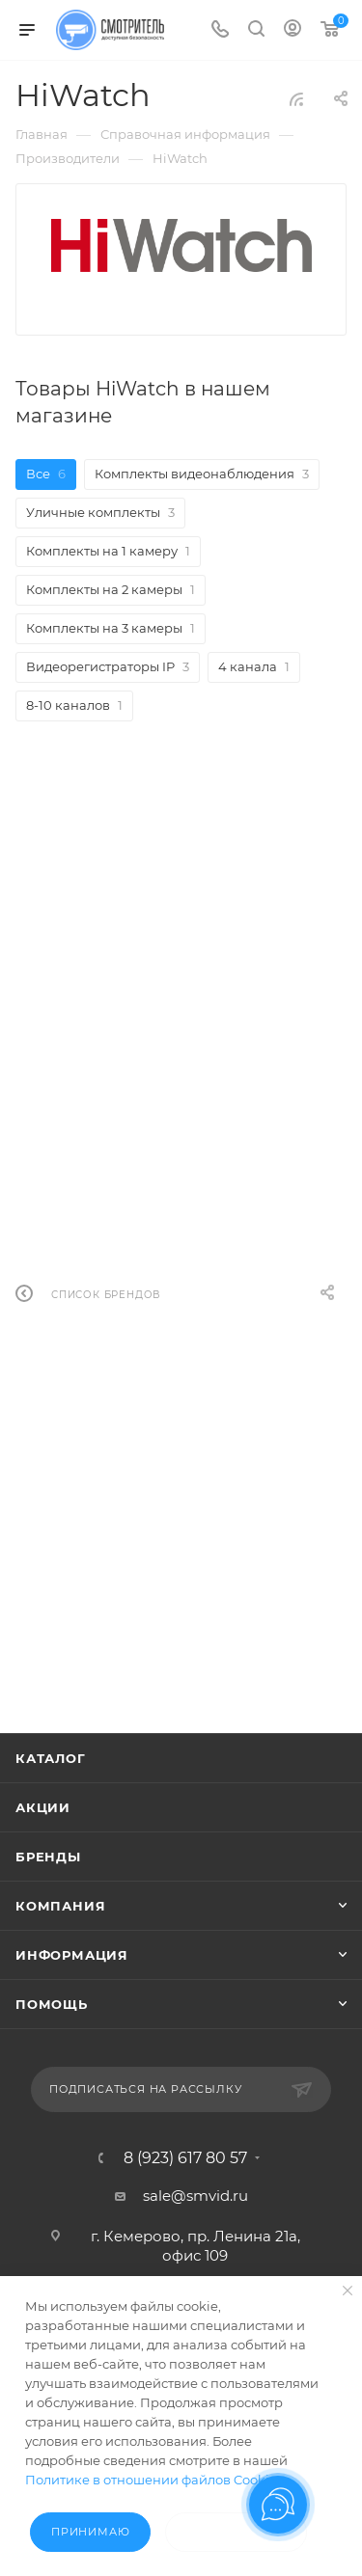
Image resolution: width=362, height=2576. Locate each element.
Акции (42, 1807)
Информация (71, 1955)
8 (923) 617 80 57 (185, 2158)
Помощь (51, 2004)
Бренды (48, 1856)
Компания (60, 1905)
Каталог (50, 1758)
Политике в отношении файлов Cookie (151, 2479)
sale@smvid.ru (195, 2195)
